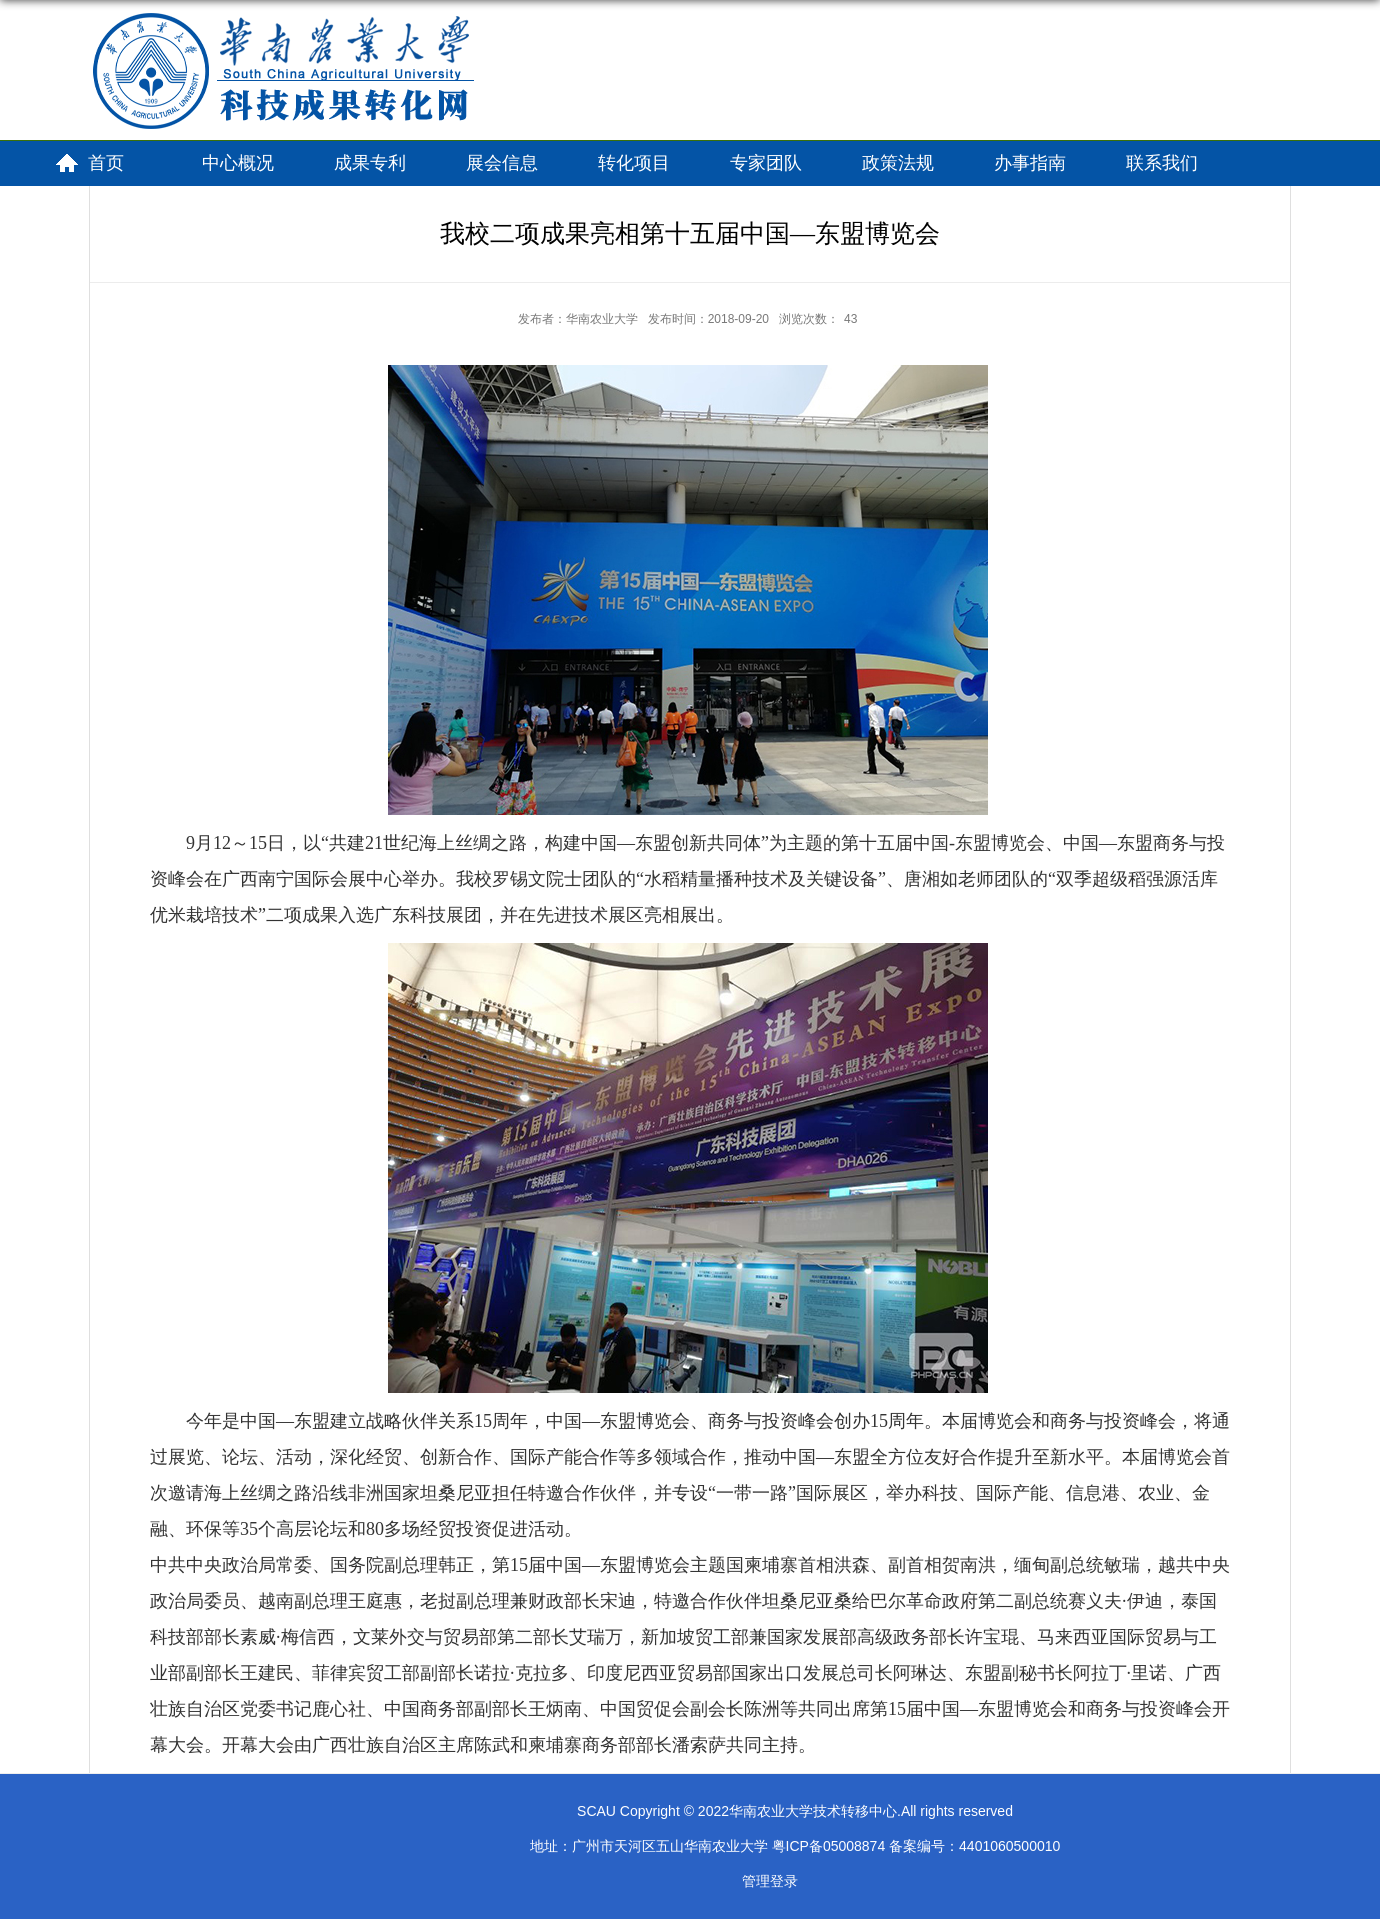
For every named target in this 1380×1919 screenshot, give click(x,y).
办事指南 (1030, 163)
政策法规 (898, 163)
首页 (106, 163)
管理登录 (770, 1881)
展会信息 (502, 163)
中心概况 (238, 163)
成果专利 (370, 163)
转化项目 (634, 163)
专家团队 (766, 163)
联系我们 (1162, 163)
